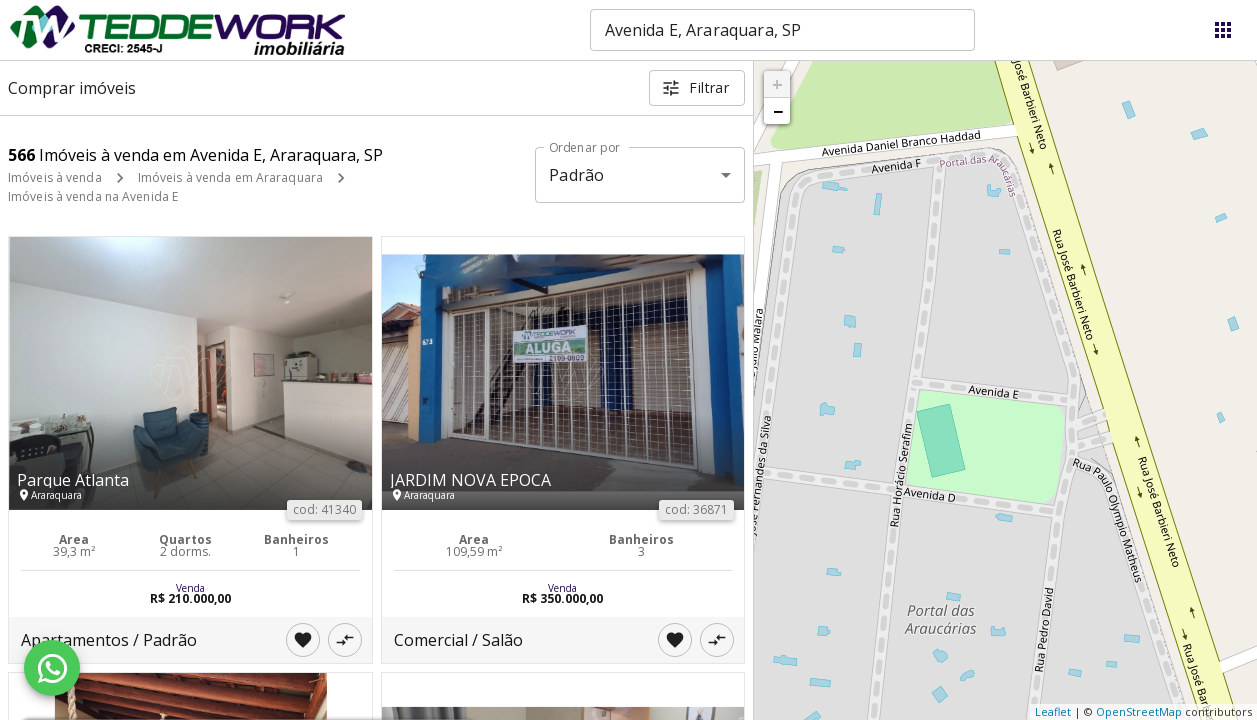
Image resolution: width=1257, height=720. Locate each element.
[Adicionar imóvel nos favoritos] (303, 640)
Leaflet (1053, 711)
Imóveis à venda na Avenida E (93, 196)
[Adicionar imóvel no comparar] (345, 640)
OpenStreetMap (1139, 711)
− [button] (778, 111)
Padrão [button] (576, 175)
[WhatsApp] (52, 668)
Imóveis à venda (55, 177)
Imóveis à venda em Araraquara (230, 177)
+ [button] (777, 84)
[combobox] (782, 30)
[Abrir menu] (1223, 30)
